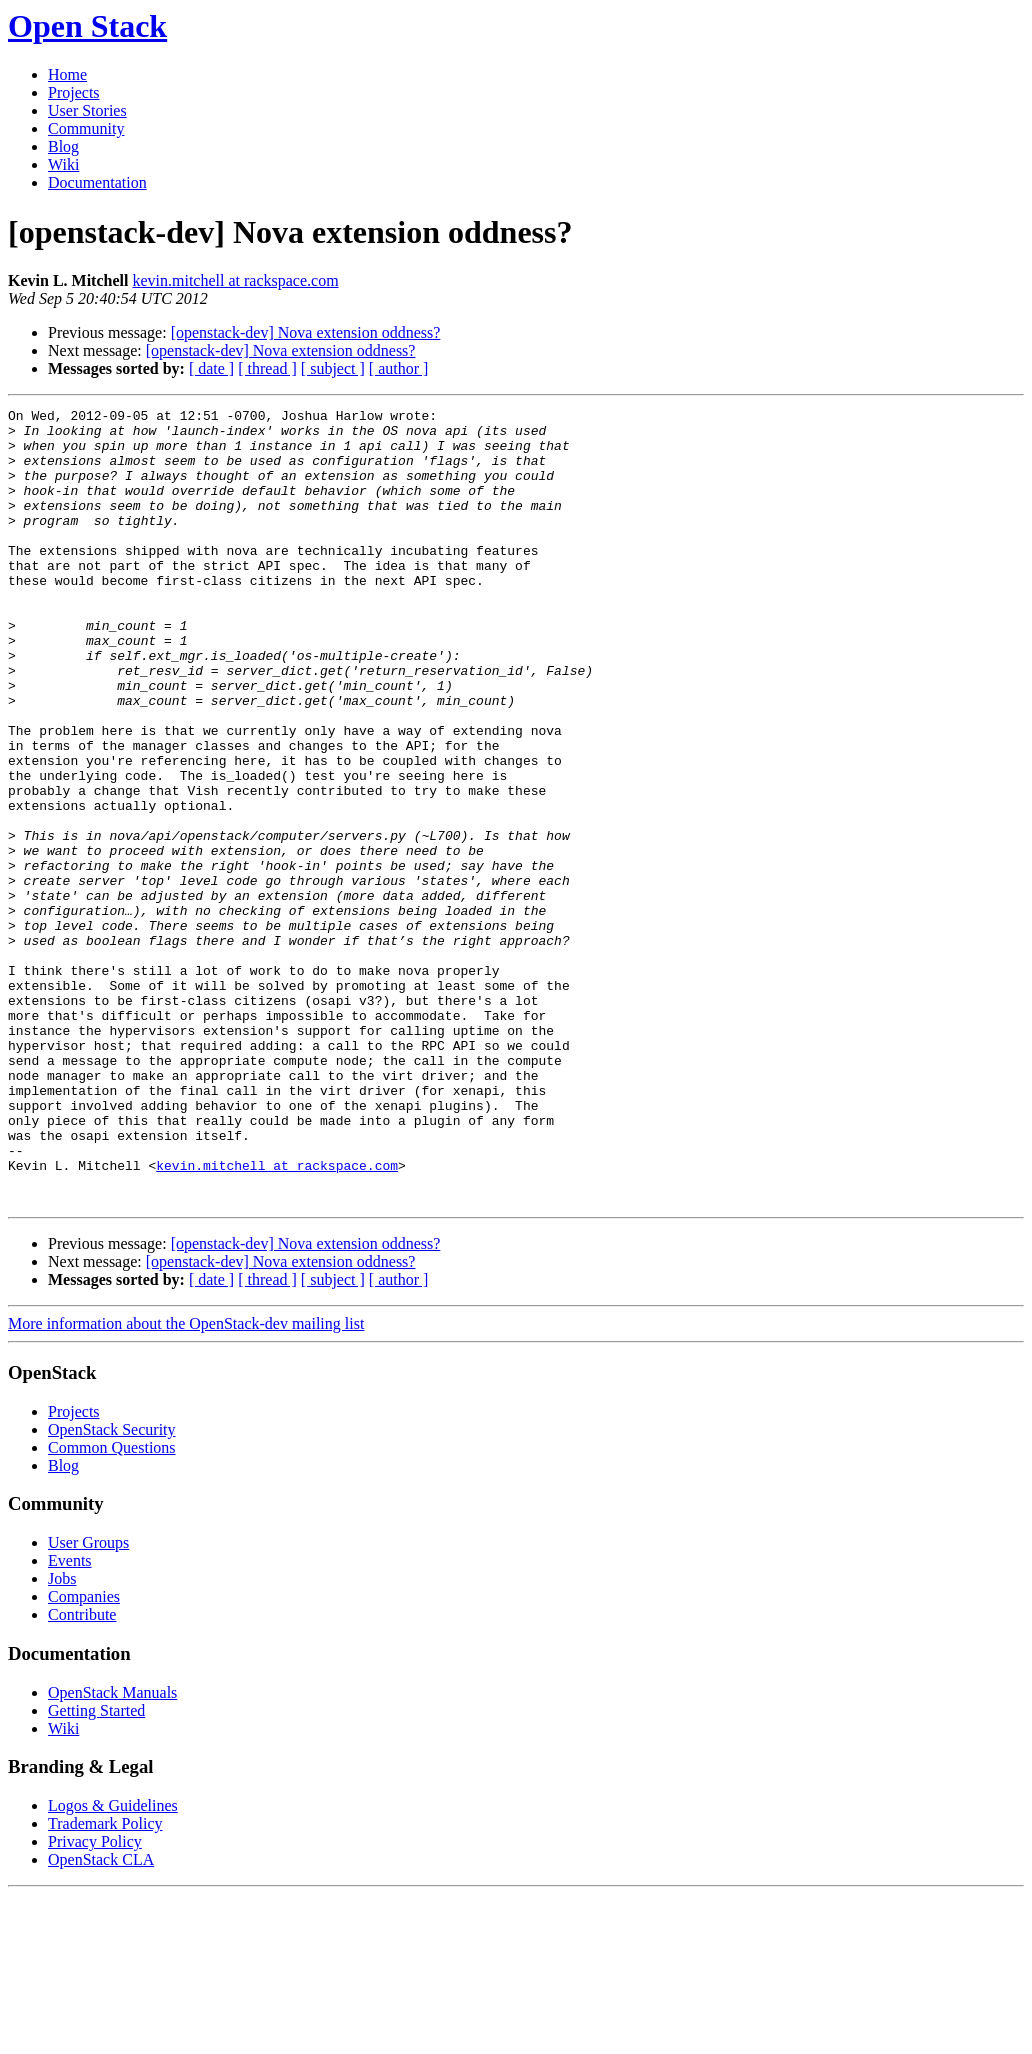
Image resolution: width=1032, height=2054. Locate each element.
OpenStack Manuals (112, 1851)
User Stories (87, 110)
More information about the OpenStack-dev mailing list (186, 1482)
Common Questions (112, 1606)
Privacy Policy (95, 2000)
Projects (74, 92)
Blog (63, 146)
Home (67, 74)
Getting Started (96, 1869)
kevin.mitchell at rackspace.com (235, 280)
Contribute (82, 1773)
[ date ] (211, 368)
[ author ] (399, 368)
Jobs (62, 1737)
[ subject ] (333, 368)
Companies (84, 1755)
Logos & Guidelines (113, 1964)
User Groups (88, 1701)
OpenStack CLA (101, 2018)
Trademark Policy (105, 1982)
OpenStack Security (112, 1588)
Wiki (63, 164)
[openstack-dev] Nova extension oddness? (306, 332)
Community (86, 128)
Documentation (97, 182)
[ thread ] (267, 368)
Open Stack (87, 26)
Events (70, 1719)
